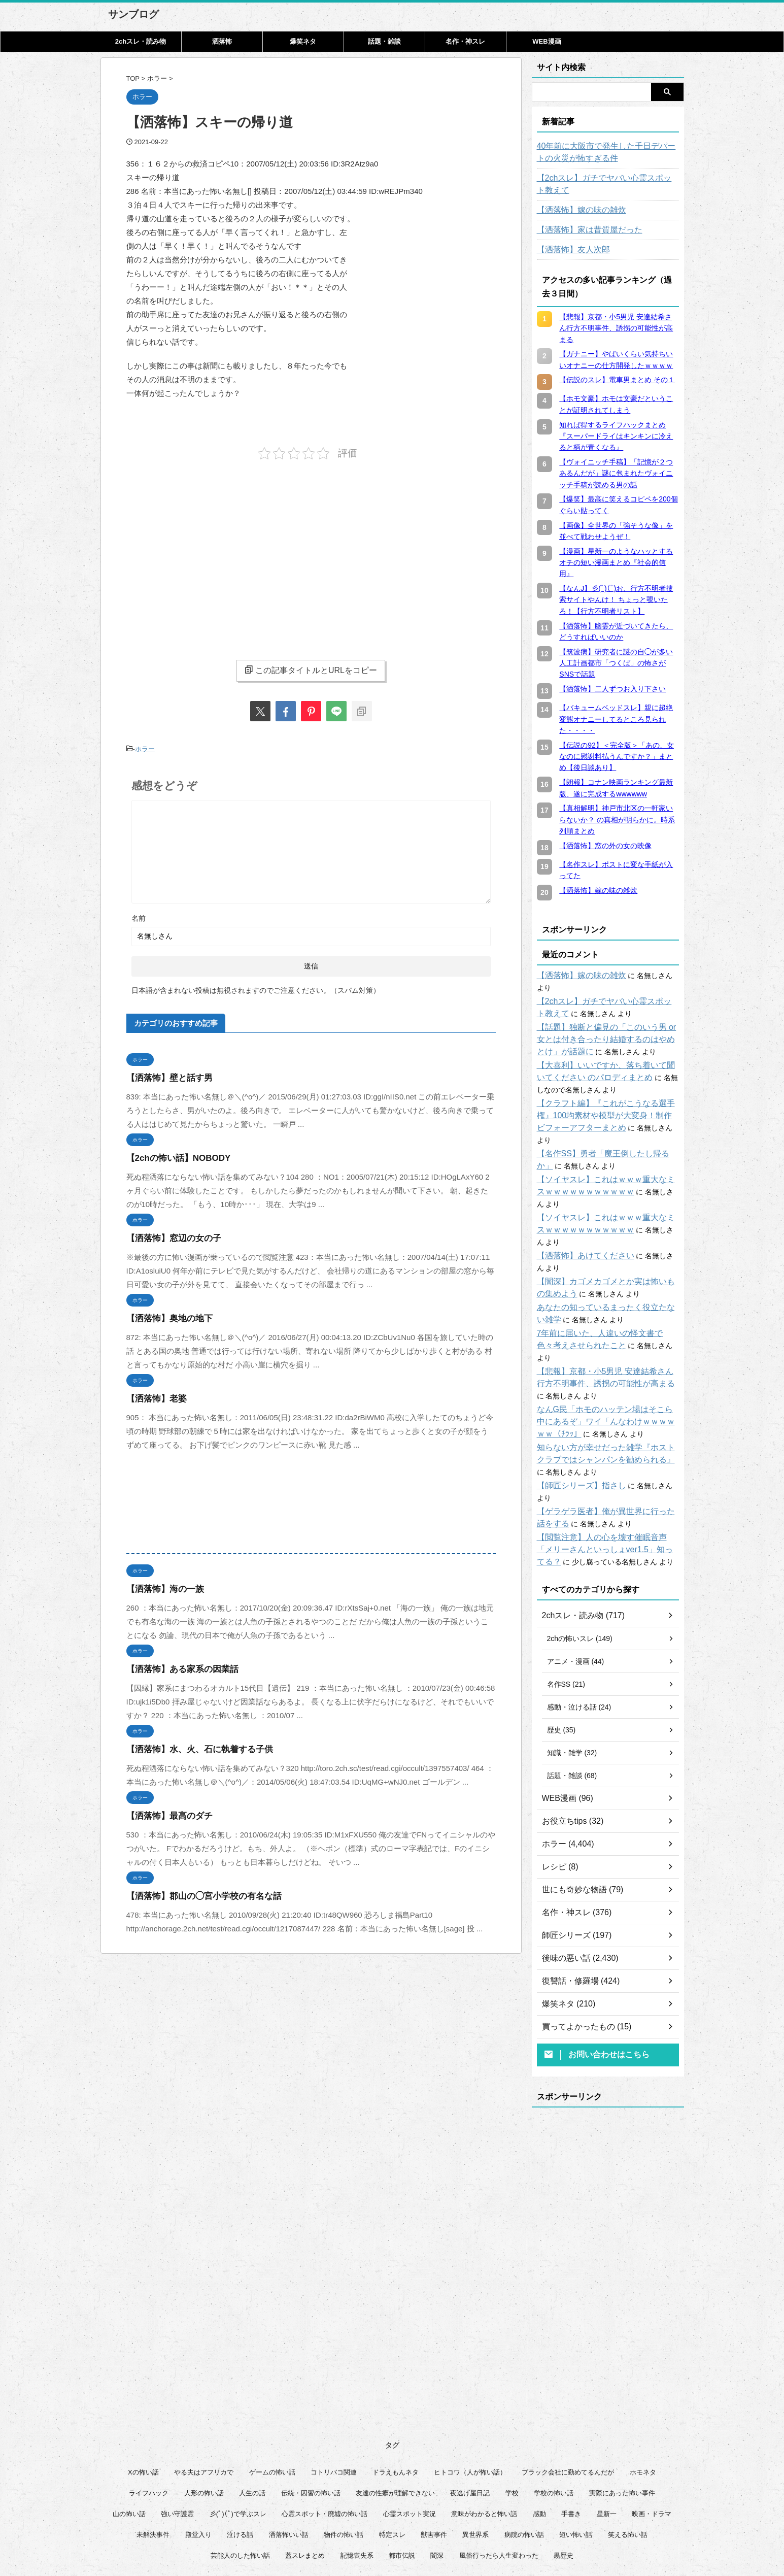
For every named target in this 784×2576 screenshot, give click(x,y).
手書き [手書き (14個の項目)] (571, 2441)
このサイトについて (327, 2525)
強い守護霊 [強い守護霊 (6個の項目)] (177, 2441)
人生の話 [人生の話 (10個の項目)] (252, 2420)
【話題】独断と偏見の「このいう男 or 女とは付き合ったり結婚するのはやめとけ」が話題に (608, 1027)
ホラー (145, 748)
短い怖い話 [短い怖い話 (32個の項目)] (575, 2461)
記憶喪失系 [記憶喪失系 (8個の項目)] (356, 2482)
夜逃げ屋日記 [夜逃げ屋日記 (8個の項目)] (470, 2420)
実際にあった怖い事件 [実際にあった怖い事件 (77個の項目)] (622, 2420)
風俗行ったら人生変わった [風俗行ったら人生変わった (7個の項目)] (498, 2482)
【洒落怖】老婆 (153, 1396)
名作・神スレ (465, 41)
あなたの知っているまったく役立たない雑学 (608, 1259)
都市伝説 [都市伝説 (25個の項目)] (402, 2482)
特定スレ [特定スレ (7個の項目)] (392, 2461)
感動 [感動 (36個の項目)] (539, 2441)
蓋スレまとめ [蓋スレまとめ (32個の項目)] (305, 2482)
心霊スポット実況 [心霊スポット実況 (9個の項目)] (409, 2441)
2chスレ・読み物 (140, 41)
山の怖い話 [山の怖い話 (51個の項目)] (129, 2441)
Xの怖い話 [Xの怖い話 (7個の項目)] (143, 2399)
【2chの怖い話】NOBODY (172, 1155)
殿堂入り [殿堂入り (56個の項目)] (198, 2461)
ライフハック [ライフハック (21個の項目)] (148, 2420)
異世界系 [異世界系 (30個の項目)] (475, 2461)
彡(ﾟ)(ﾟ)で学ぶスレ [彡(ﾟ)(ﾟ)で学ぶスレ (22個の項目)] (238, 2441)
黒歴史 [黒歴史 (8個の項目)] (563, 2482)
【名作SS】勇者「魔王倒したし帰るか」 (602, 1129)
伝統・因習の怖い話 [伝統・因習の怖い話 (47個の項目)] (310, 2420)
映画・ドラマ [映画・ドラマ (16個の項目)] (651, 2441)
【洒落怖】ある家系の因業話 (175, 1666)
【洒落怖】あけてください (579, 1207)
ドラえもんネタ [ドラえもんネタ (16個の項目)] (395, 2399)
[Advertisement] (211, 551)
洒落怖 (222, 41)
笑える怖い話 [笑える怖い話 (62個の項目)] (627, 2461)
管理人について (462, 2525)
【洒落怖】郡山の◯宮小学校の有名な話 (194, 1893)
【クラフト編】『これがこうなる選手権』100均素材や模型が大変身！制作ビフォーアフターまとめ (606, 1103)
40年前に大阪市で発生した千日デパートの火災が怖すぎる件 (605, 152)
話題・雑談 (384, 41)
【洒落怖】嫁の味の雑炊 (576, 210)
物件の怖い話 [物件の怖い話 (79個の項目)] (343, 2461)
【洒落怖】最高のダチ (164, 1813)
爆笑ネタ (303, 41)
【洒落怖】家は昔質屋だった (583, 230)
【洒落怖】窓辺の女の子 (168, 1235)
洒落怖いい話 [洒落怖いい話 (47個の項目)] (289, 2461)
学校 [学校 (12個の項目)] (512, 2420)
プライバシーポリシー (398, 2525)
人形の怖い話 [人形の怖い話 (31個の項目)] (204, 2420)
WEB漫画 (546, 41)
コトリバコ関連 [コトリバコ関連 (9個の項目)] (334, 2399)
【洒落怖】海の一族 (160, 1586)
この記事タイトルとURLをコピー (311, 670)
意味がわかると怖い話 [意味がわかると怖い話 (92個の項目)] (484, 2441)
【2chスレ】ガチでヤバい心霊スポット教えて (606, 184)
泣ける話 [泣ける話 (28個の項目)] (240, 2461)
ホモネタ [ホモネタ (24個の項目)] (643, 2399)
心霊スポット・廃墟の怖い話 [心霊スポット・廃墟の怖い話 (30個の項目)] (324, 2441)
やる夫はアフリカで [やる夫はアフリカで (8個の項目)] (203, 2399)
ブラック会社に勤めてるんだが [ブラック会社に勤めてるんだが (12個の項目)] (568, 2399)
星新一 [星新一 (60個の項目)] (607, 2441)
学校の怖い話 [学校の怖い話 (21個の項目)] (553, 2420)
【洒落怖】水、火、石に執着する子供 (191, 1747)
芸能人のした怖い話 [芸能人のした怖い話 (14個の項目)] (240, 2482)
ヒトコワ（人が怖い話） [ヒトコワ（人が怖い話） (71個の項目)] (470, 2399)
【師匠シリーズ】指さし (576, 1425)
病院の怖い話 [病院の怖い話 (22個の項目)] (524, 2461)
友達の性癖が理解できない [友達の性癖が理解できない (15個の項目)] (395, 2420)
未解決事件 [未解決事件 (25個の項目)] (153, 2461)
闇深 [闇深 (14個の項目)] (437, 2482)
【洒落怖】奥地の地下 (164, 1316)
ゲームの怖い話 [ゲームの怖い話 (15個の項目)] (272, 2399)
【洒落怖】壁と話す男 (164, 1075)
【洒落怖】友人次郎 (569, 250)
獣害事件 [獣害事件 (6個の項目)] (434, 2461)
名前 (138, 916)
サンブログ (133, 14)
